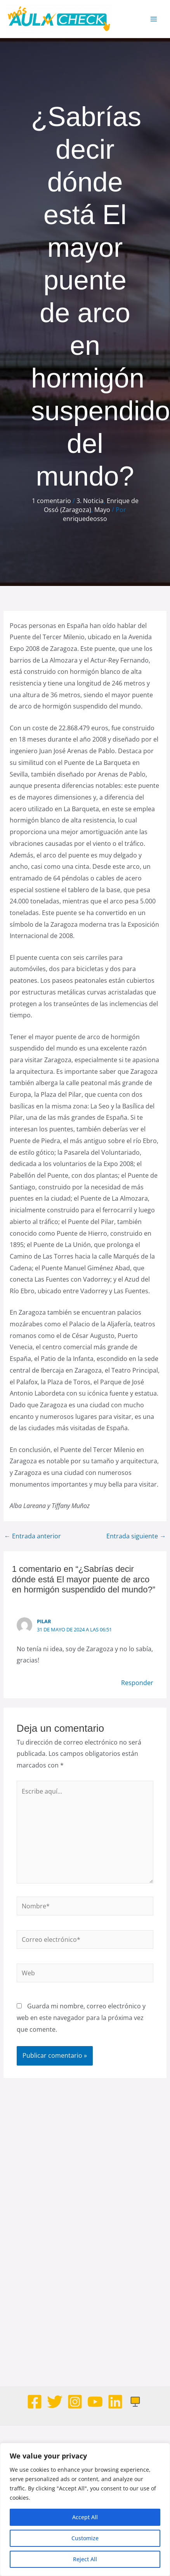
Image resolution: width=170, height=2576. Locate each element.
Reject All (85, 2559)
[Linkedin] (115, 2401)
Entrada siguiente (136, 1536)
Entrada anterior (32, 1536)
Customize (85, 2538)
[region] (85, 2509)
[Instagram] (75, 2401)
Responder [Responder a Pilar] (137, 1682)
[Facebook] (34, 2401)
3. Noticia (90, 500)
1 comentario (51, 500)
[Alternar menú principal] (153, 19)
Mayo (102, 509)
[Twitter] (54, 2401)
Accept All (85, 2517)
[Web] (135, 2401)
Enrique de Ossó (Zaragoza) (91, 505)
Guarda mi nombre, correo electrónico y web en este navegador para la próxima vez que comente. (81, 2017)
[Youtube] (95, 2401)
